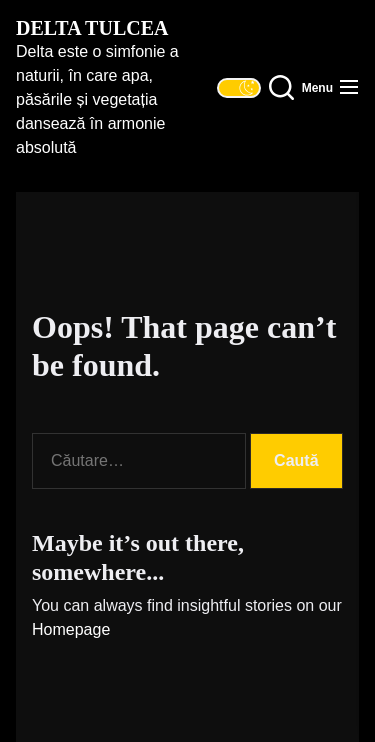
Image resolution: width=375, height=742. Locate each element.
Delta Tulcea (92, 28)
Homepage (71, 629)
